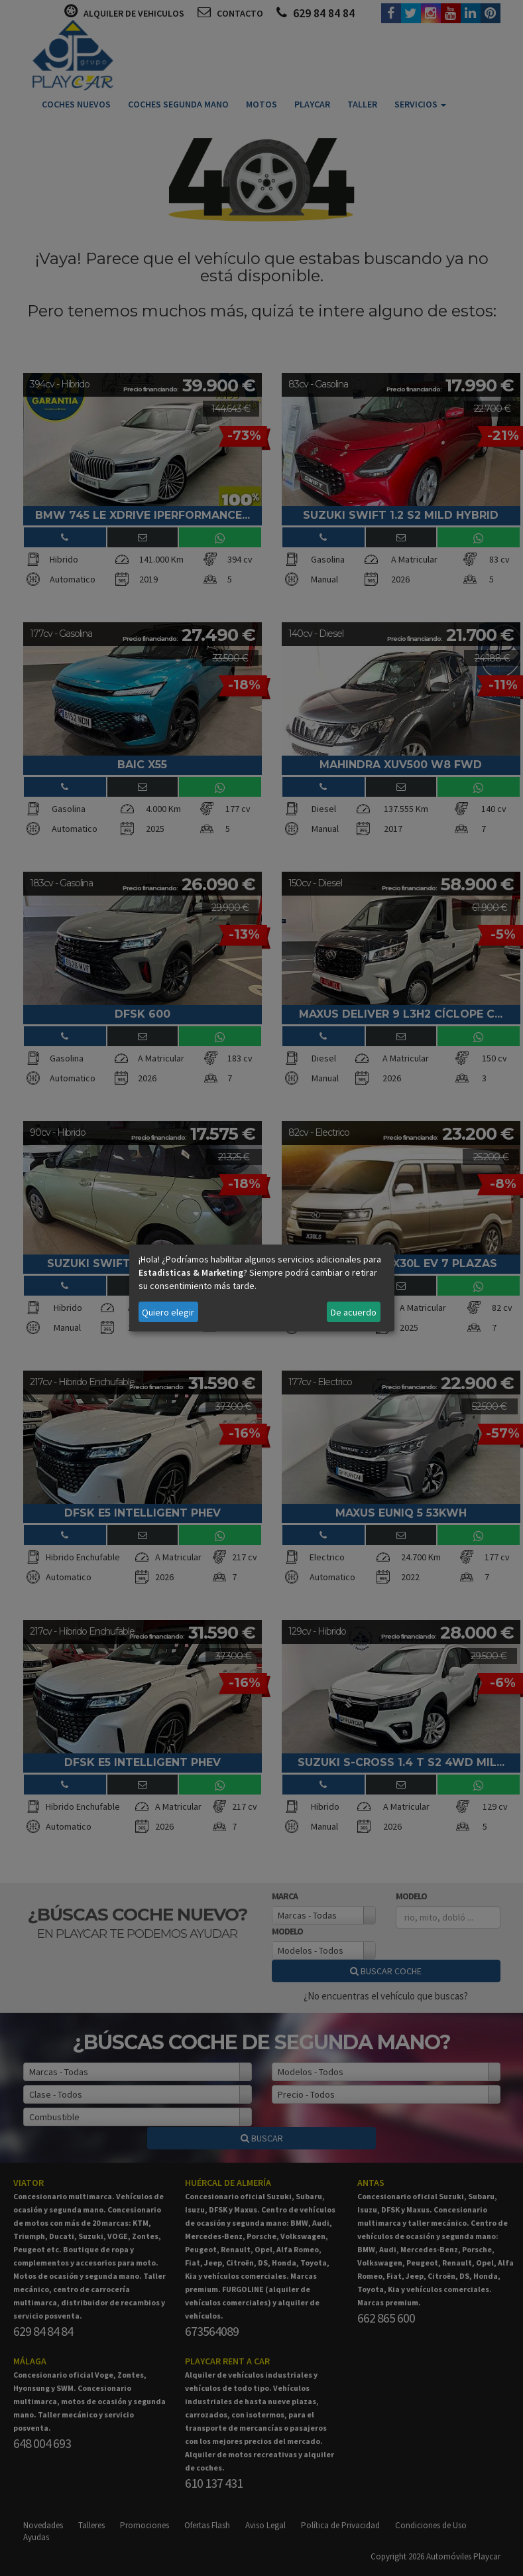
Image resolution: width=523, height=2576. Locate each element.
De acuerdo (354, 1312)
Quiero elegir (168, 1312)
